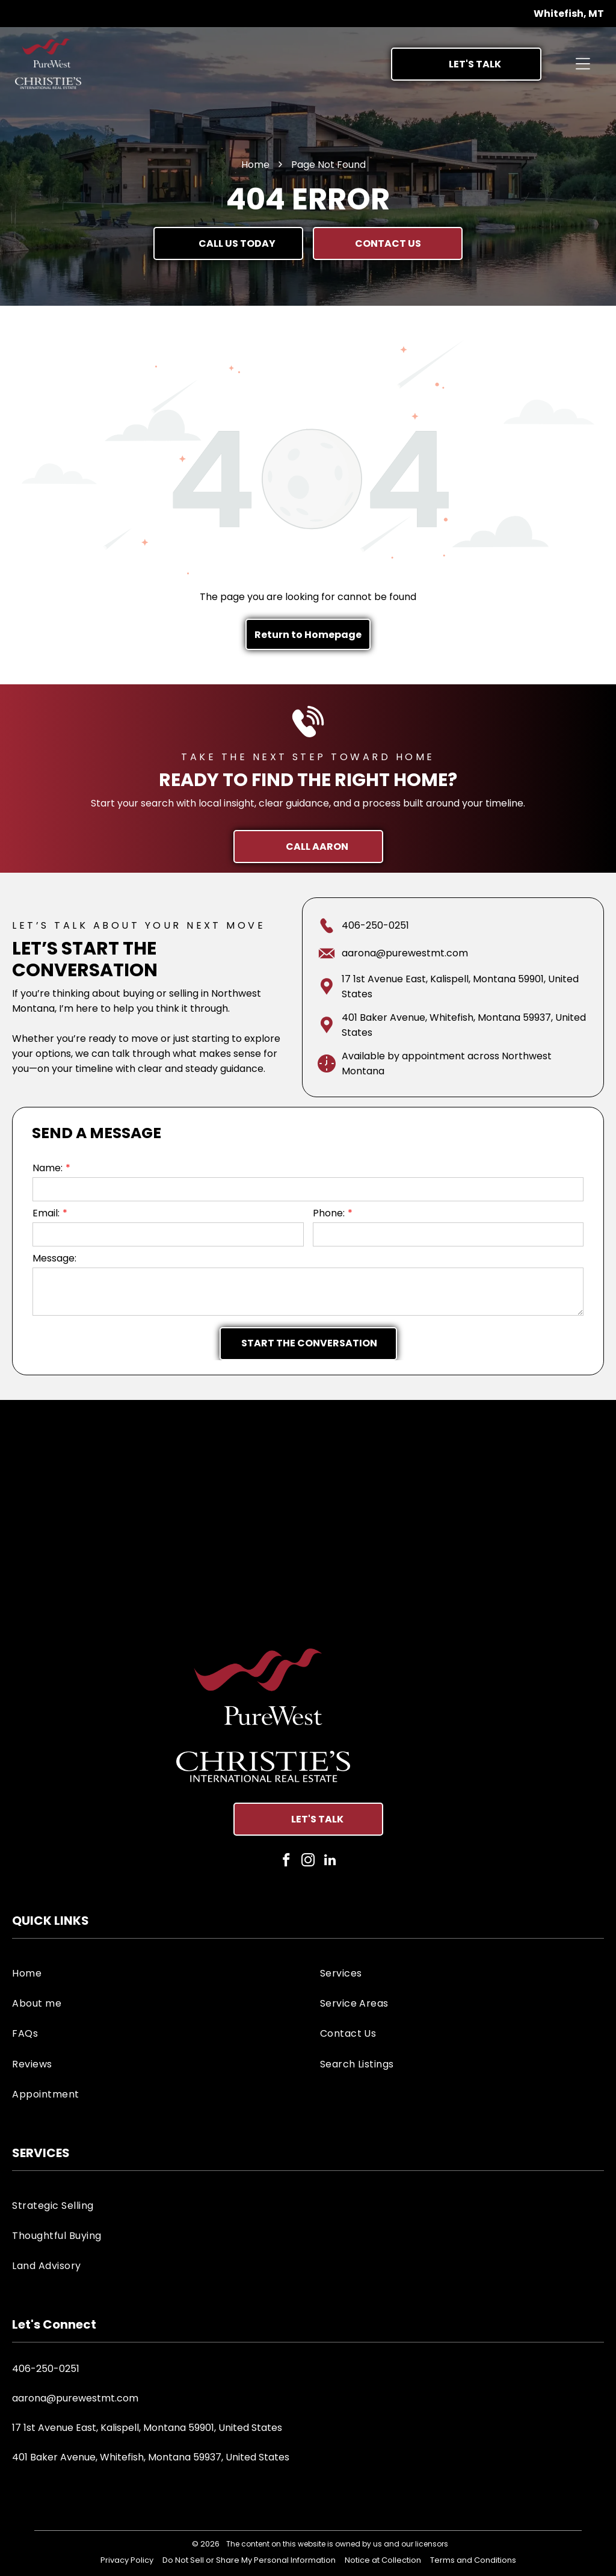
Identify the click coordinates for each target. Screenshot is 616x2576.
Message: (54, 1258)
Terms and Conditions (473, 2560)
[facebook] (287, 1861)
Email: (46, 1213)
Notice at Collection (383, 2560)
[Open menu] (583, 64)
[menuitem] (154, 1972)
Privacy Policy (126, 2560)
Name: (47, 1168)
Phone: (329, 1213)
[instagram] (308, 1861)
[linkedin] (330, 1861)
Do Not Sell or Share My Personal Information (249, 2560)
